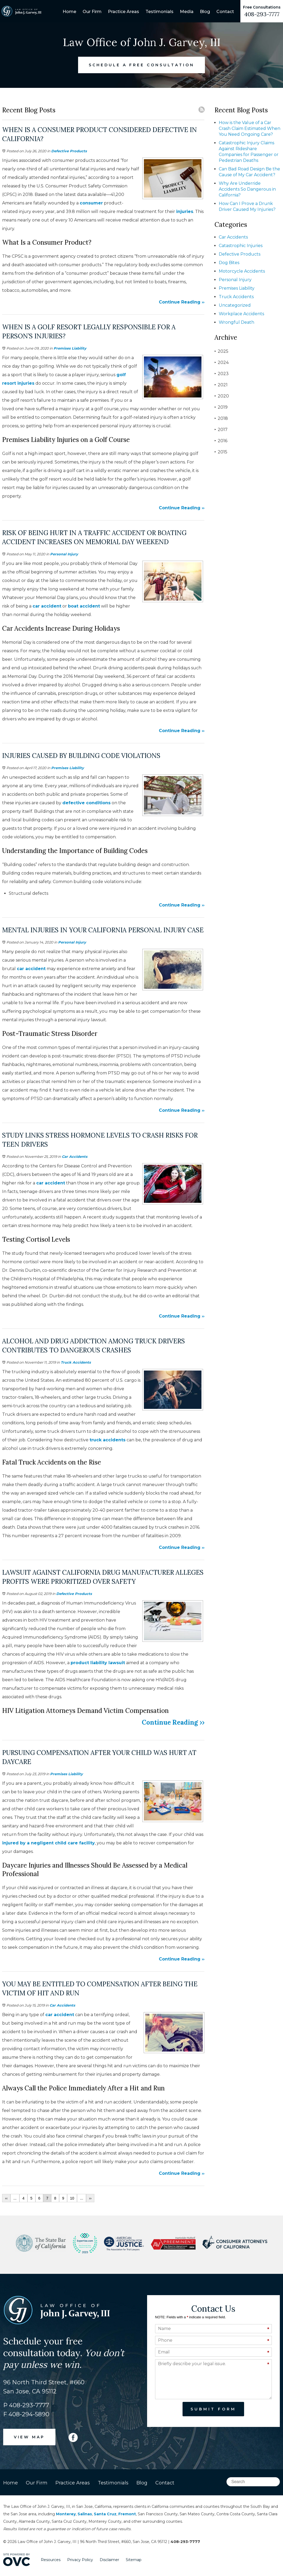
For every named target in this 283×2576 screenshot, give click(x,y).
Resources (50, 2559)
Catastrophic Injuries (240, 245)
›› (90, 2198)
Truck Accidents (76, 1362)
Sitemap (134, 2559)
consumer (91, 203)
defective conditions (86, 802)
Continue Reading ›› (181, 302)
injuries (184, 211)
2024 (222, 362)
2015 (221, 452)
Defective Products (69, 151)
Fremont (127, 2514)
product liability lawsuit (98, 1662)
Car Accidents (74, 1156)
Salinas (85, 2514)
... (15, 2198)
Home (69, 11)
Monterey (66, 2514)
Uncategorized (235, 305)
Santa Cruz (105, 2514)
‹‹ (6, 2198)
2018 (221, 418)
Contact (225, 11)
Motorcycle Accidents (242, 271)
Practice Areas (123, 11)
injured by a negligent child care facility (48, 1842)
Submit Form (213, 2409)
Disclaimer (109, 2559)
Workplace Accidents (241, 313)
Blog (205, 11)
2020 (222, 396)
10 (72, 2198)
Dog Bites (229, 262)
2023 (222, 374)
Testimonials (159, 11)
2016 (221, 441)
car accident (47, 606)
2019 (221, 407)
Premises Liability (70, 348)
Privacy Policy (80, 2559)
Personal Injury (64, 554)
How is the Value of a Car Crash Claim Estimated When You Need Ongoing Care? (249, 128)
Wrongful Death (236, 322)
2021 (221, 385)
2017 (221, 429)
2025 (221, 351)
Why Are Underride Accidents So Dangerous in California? (247, 189)
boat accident (84, 606)
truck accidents (108, 1439)
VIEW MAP (29, 2437)
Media (186, 11)
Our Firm (92, 11)
